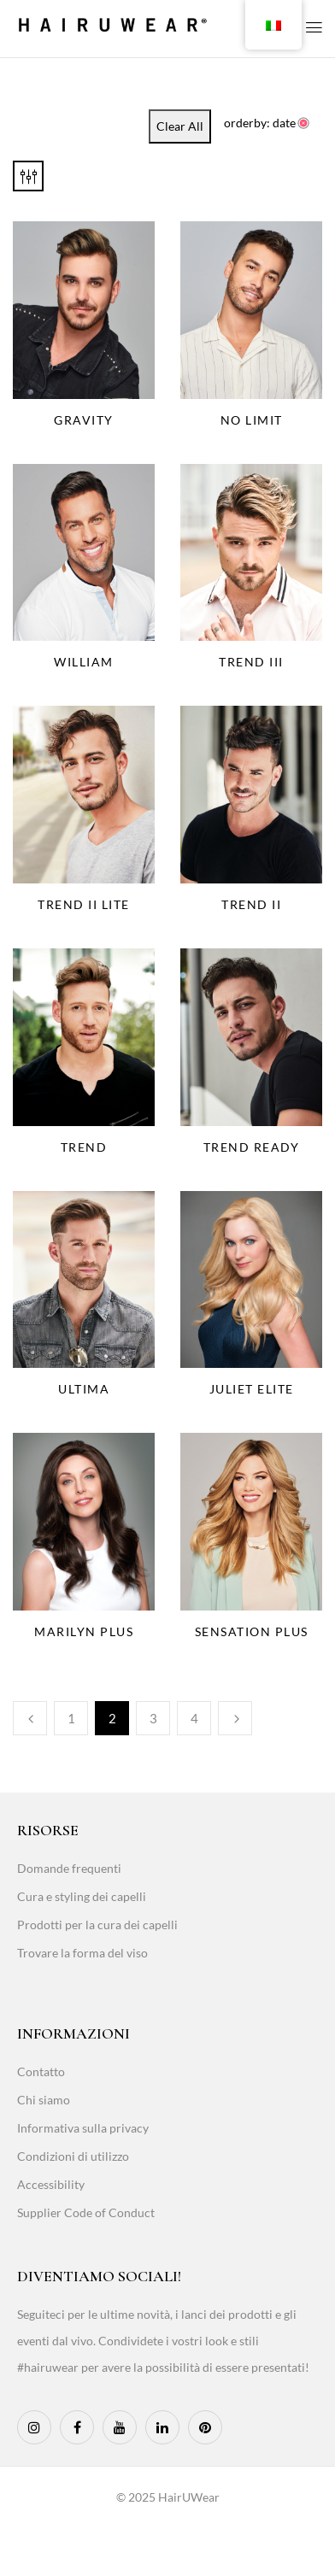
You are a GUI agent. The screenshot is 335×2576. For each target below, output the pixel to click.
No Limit (251, 420)
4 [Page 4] (194, 1718)
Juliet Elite (251, 1389)
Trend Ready (251, 1147)
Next (235, 1718)
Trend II (251, 904)
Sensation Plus (252, 1631)
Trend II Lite (84, 904)
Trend (84, 1147)
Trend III (251, 661)
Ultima (83, 1389)
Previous (30, 1718)
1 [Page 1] (71, 1718)
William (84, 661)
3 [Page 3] (153, 1718)
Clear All (179, 126)
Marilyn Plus (83, 1631)
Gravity (84, 420)
